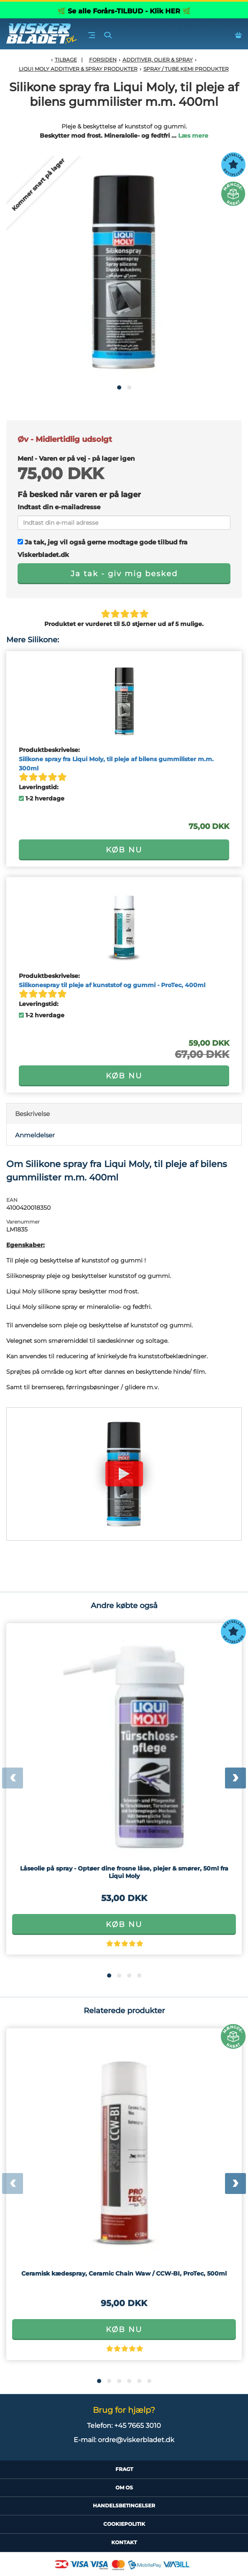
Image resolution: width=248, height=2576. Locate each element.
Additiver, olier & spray (158, 59)
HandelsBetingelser (124, 2505)
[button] (119, 387)
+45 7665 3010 (137, 2426)
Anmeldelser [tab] (35, 1135)
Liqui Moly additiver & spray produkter (78, 69)
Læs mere (193, 135)
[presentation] (12, 1778)
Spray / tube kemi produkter (186, 69)
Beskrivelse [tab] (32, 1114)
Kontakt (124, 2542)
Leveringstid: (39, 787)
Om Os (124, 2487)
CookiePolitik (124, 2524)
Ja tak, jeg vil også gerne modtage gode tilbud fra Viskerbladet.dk (102, 548)
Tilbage (66, 59)
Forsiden (103, 59)
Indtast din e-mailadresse (59, 507)
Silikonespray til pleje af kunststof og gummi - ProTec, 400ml (112, 985)
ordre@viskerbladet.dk (136, 2440)
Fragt (124, 2469)
